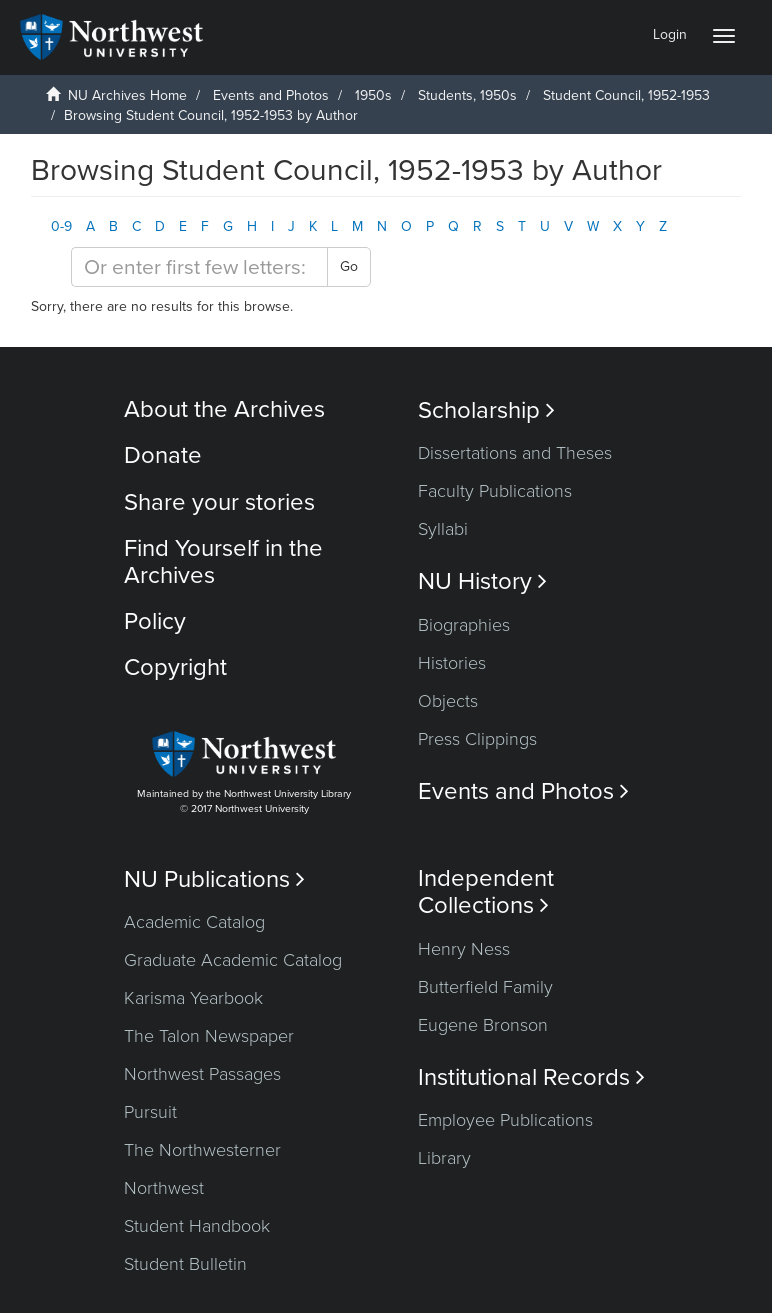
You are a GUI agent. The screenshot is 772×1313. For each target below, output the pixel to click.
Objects (448, 701)
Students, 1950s (467, 95)
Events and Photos (271, 95)
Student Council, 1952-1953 (626, 95)
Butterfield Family (485, 987)
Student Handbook (197, 1226)
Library (444, 1158)
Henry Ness (464, 949)
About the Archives (224, 409)
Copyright (175, 667)
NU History (482, 581)
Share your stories (219, 502)
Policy (155, 621)
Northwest (164, 1188)
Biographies (464, 625)
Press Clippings (477, 739)
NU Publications (214, 879)
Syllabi (443, 529)
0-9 (61, 226)
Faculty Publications (495, 491)
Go (349, 266)
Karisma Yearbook (193, 998)
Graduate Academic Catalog (233, 960)
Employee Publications (505, 1120)
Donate (163, 455)
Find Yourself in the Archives (223, 561)
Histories (452, 663)
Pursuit (150, 1112)
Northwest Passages (202, 1074)
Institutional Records (531, 1077)
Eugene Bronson (483, 1025)
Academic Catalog (194, 922)
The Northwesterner (202, 1150)
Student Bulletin (185, 1264)
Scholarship (486, 410)
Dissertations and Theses (515, 453)
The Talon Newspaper (209, 1036)
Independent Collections (486, 892)
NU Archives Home (127, 95)
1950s (373, 95)
